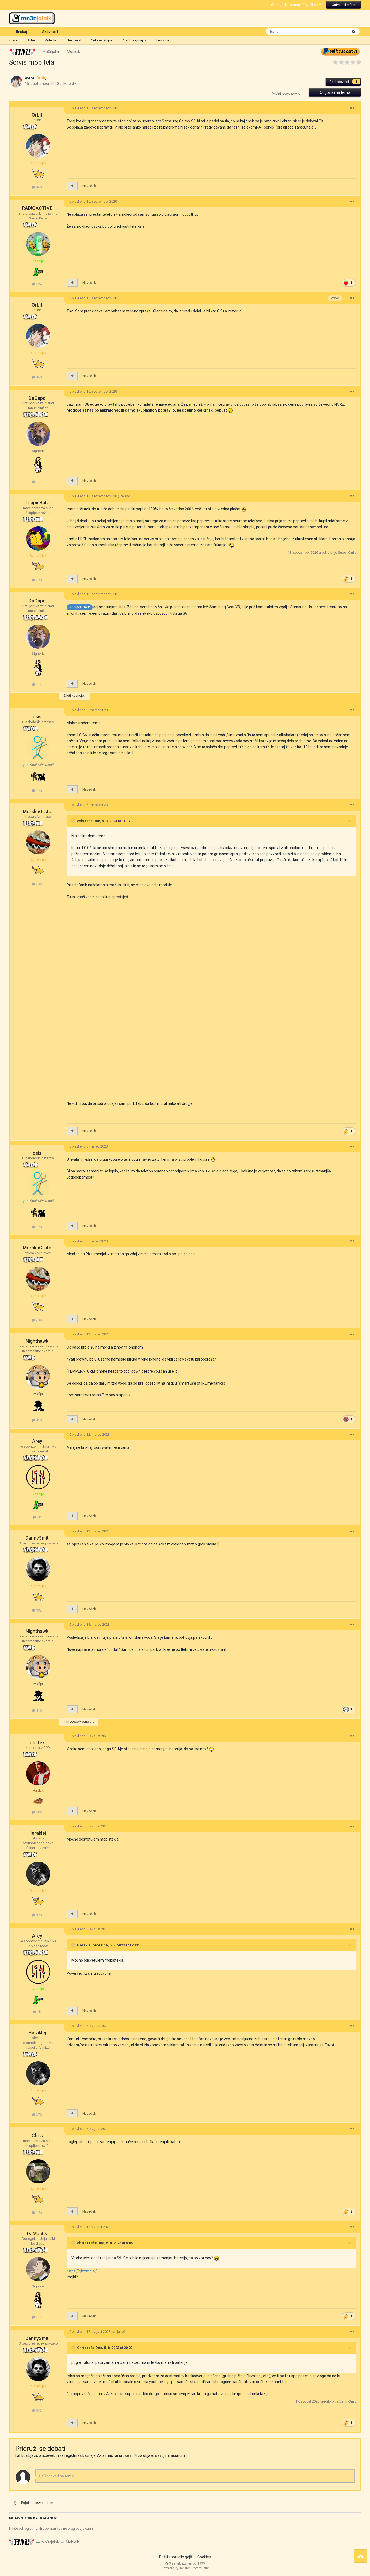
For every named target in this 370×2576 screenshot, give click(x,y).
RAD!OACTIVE (37, 208)
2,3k (37, 2317)
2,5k (37, 580)
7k (37, 1517)
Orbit (37, 115)
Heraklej (37, 1833)
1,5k (37, 2213)
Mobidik (70, 84)
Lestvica (162, 40)
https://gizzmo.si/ (82, 2271)
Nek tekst (74, 40)
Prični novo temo (286, 94)
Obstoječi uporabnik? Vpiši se (296, 5)
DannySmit (37, 1538)
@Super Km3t (79, 607)
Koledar (51, 40)
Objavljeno (93, 108)
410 (37, 1420)
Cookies (204, 2557)
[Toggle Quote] (73, 821)
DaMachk (37, 2233)
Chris (37, 2135)
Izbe (31, 40)
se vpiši (131, 2456)
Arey (37, 1441)
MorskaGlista (37, 811)
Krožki (13, 40)
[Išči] (294, 31)
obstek (37, 1742)
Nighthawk (37, 1341)
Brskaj (21, 32)
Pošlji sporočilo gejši (176, 2557)
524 (37, 284)
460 (37, 187)
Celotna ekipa (101, 40)
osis (37, 716)
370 (37, 1915)
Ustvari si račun (343, 5)
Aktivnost (50, 31)
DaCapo (37, 398)
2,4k (37, 884)
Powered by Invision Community (185, 2568)
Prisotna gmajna (134, 40)
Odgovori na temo (335, 92)
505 (37, 1812)
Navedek (89, 186)
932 (37, 1610)
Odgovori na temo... (57, 2476)
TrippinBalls (37, 503)
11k (37, 482)
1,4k (37, 791)
